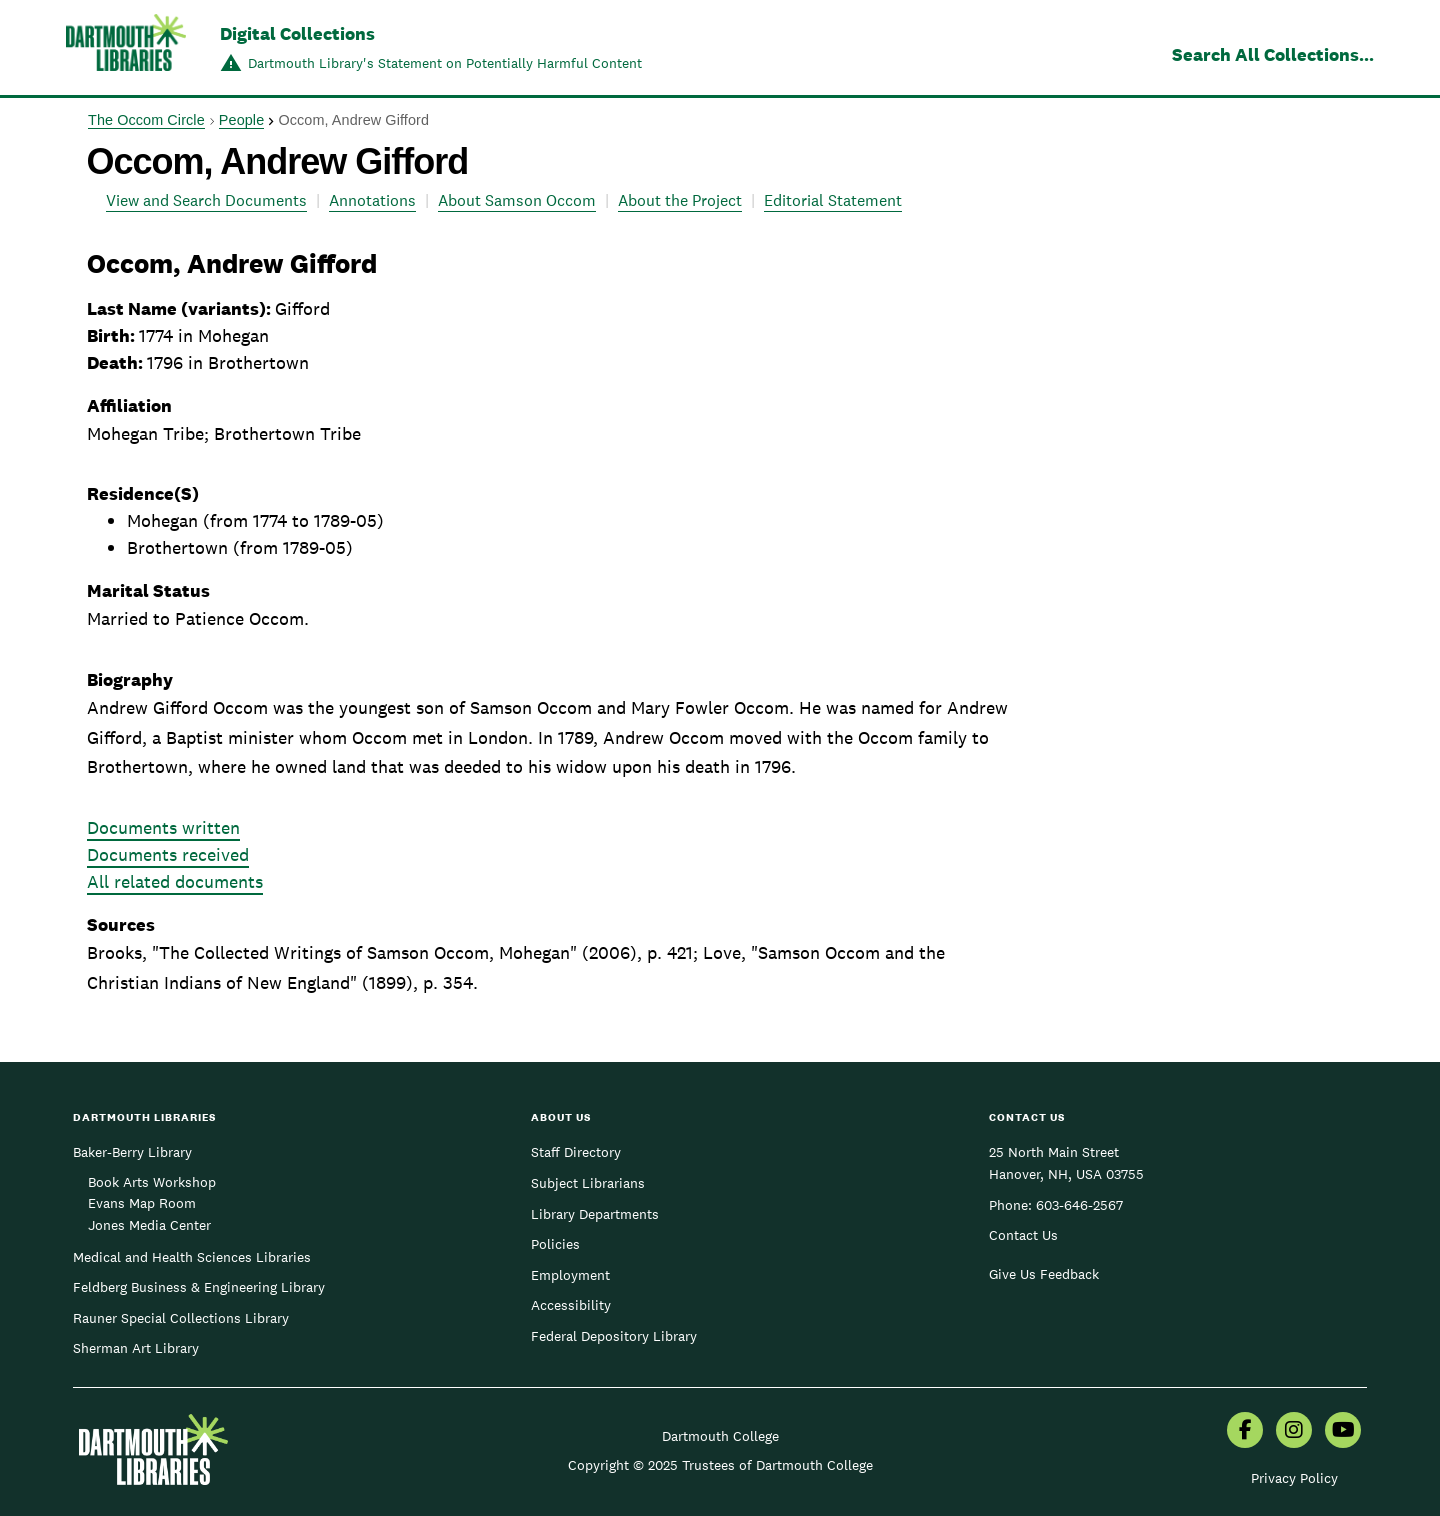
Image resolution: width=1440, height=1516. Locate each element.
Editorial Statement (833, 200)
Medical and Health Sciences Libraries (192, 1257)
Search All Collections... (1273, 54)
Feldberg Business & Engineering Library (199, 1287)
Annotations (372, 200)
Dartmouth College (720, 1436)
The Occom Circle (146, 120)
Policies (555, 1244)
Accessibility (571, 1305)
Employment (570, 1275)
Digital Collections (297, 33)
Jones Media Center (149, 1225)
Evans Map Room (142, 1203)
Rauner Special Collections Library (181, 1318)
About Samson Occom (517, 200)
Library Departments (595, 1214)
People (241, 120)
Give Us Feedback (1044, 1274)
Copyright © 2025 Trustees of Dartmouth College (720, 1465)
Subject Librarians (588, 1183)
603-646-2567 (1079, 1205)
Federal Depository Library (614, 1336)
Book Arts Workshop (152, 1182)
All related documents (175, 881)
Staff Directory (576, 1152)
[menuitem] (1245, 1432)
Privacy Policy (1294, 1478)
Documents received (168, 854)
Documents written (163, 827)
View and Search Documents (206, 200)
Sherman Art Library (136, 1348)
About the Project (680, 200)
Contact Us (1023, 1235)
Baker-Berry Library (132, 1152)
